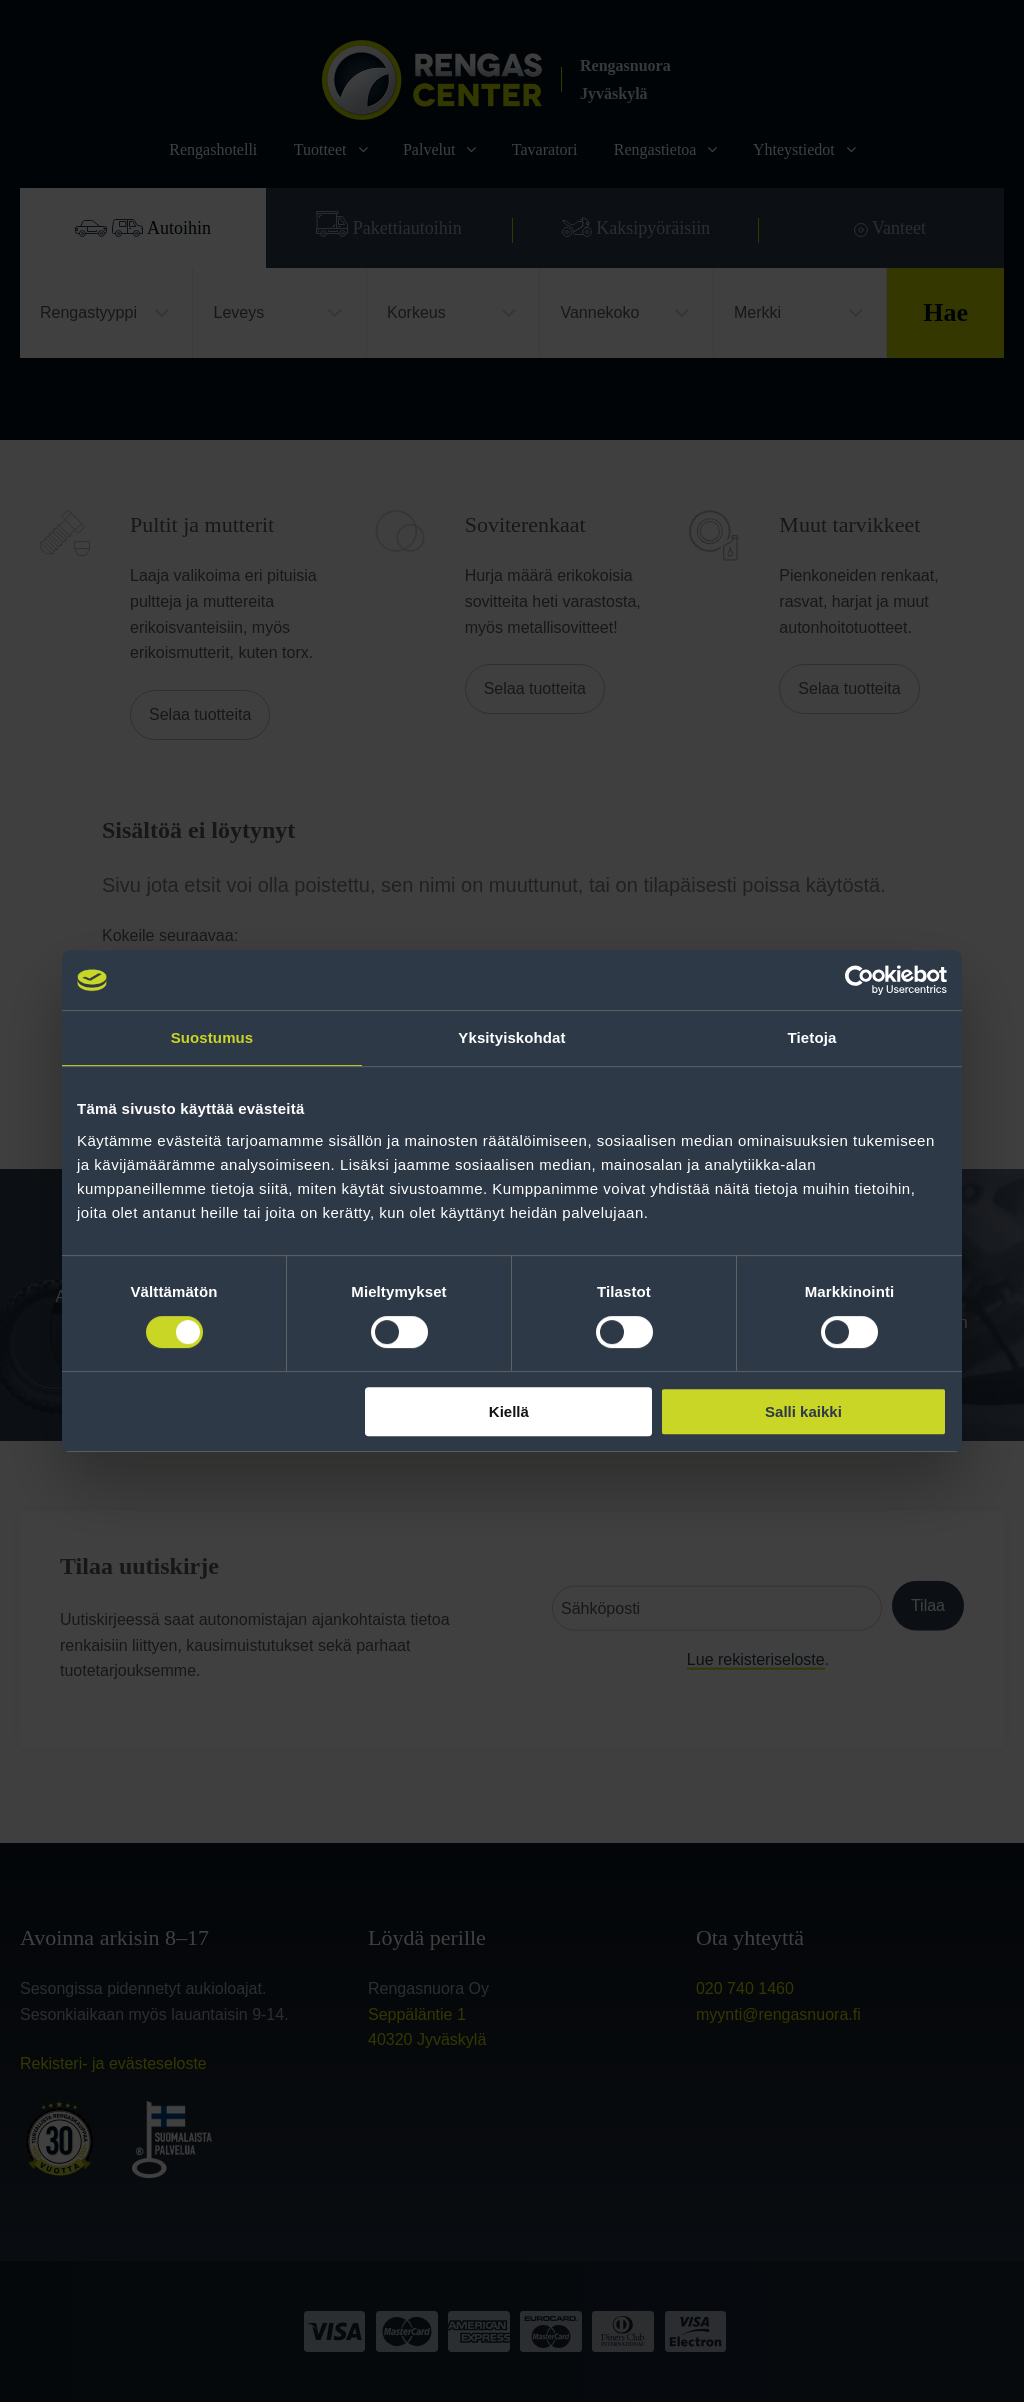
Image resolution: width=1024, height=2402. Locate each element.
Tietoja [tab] (812, 1037)
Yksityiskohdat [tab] (511, 1037)
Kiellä (509, 1411)
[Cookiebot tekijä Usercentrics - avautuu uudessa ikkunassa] (859, 980)
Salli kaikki (803, 1411)
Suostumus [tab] (212, 1037)
